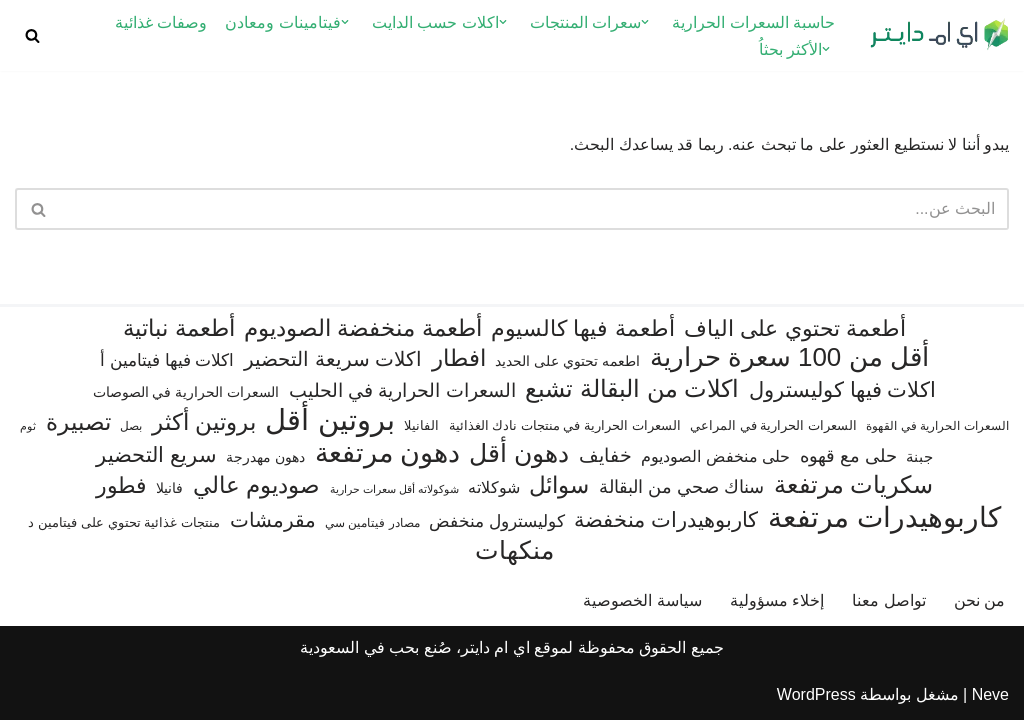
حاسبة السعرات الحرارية (753, 22)
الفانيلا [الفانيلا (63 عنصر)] (421, 425)
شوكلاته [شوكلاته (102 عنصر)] (494, 487)
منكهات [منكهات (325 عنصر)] (514, 550)
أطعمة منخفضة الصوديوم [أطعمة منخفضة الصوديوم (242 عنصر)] (363, 328)
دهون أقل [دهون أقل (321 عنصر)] (519, 453)
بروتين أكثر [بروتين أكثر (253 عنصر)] (204, 422)
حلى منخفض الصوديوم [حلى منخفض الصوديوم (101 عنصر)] (715, 456)
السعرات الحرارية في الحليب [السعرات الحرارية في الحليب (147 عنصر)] (402, 390)
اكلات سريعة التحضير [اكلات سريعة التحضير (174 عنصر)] (333, 359)
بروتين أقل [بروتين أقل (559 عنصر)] (329, 419)
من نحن (979, 600)
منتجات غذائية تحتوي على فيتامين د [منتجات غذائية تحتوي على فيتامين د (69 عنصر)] (124, 522)
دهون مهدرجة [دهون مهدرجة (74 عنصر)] (265, 457)
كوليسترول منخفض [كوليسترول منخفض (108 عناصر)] (497, 521)
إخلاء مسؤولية (777, 600)
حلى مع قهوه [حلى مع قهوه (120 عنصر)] (848, 456)
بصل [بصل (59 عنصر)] (131, 426)
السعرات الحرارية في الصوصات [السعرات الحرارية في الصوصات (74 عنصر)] (186, 392)
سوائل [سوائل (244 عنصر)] (559, 485)
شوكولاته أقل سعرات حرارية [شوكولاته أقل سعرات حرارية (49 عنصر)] (394, 489)
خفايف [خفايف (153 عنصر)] (605, 455)
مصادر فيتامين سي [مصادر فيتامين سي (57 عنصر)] (372, 523)
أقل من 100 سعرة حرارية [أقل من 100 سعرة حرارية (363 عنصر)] (789, 357)
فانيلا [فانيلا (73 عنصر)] (169, 488)
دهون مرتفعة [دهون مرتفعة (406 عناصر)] (387, 453)
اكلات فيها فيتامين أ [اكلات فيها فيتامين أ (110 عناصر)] (167, 360)
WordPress (816, 694)
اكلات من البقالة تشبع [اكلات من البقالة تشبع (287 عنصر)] (632, 388)
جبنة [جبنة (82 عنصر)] (919, 457)
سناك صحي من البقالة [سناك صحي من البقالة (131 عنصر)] (681, 486)
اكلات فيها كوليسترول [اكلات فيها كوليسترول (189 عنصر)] (843, 389)
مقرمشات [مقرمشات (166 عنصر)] (273, 520)
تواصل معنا (888, 600)
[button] (645, 22)
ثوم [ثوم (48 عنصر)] (28, 426)
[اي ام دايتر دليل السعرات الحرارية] (939, 35)
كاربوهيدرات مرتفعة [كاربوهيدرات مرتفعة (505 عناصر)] (884, 517)
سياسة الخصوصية (642, 600)
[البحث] (32, 35)
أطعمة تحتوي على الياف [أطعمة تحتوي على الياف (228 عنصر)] (795, 328)
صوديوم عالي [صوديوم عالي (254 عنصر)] (256, 485)
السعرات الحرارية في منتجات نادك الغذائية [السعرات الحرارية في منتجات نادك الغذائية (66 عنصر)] (565, 425)
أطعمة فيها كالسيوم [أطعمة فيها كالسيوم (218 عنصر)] (582, 328)
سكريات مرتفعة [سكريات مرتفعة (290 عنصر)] (854, 484)
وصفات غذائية (161, 22)
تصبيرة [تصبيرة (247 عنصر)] (78, 422)
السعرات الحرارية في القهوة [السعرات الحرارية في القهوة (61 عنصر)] (937, 426)
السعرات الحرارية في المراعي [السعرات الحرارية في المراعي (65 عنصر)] (773, 425)
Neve (990, 694)
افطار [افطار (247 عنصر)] (459, 358)
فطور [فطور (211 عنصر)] (121, 485)
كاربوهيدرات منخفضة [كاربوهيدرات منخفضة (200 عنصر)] (666, 520)
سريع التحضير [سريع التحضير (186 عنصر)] (156, 454)
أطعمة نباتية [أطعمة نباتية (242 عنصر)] (178, 328)
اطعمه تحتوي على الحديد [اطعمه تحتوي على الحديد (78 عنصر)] (567, 361)
